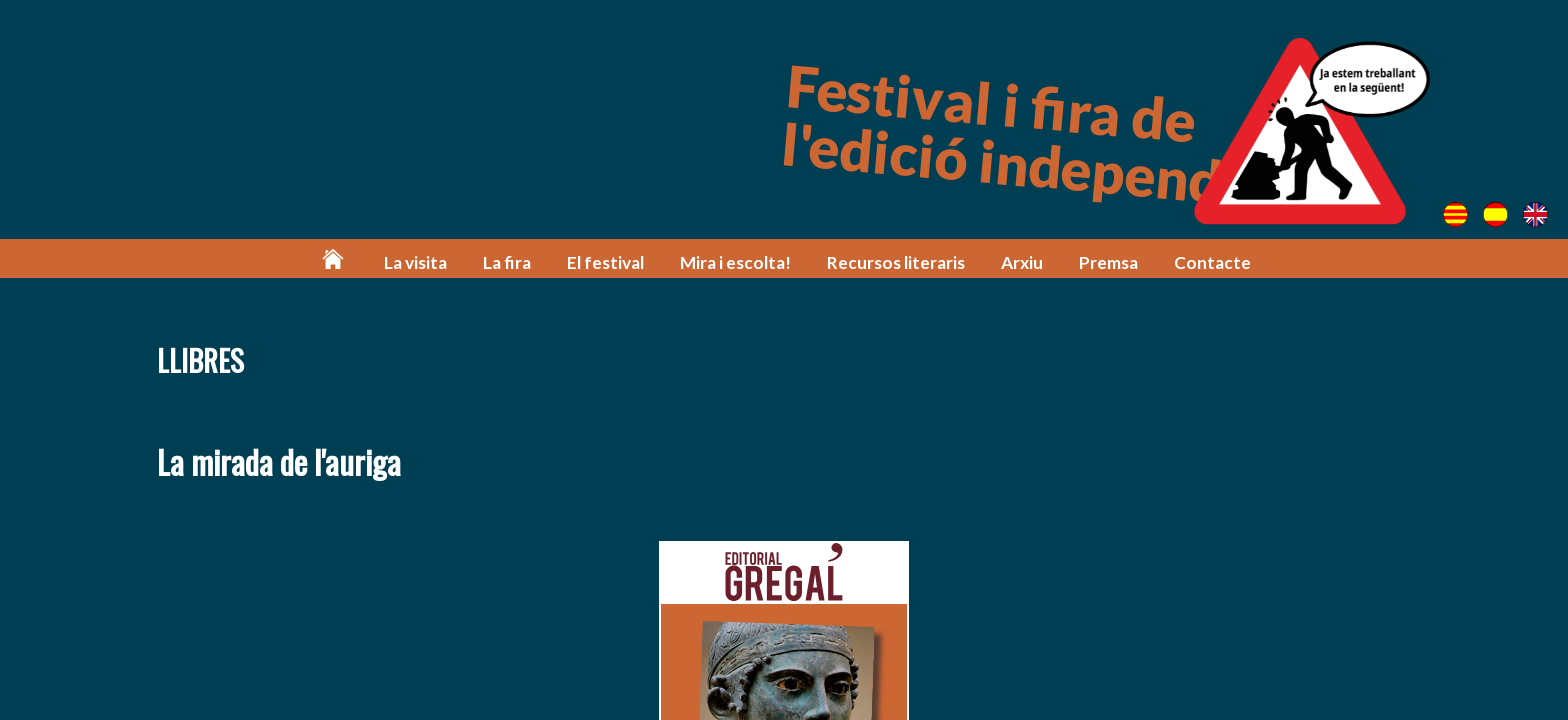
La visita (415, 262)
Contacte (1212, 262)
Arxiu (1022, 262)
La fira (507, 262)
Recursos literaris (896, 262)
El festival (605, 262)
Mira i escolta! (735, 262)
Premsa (1108, 262)
